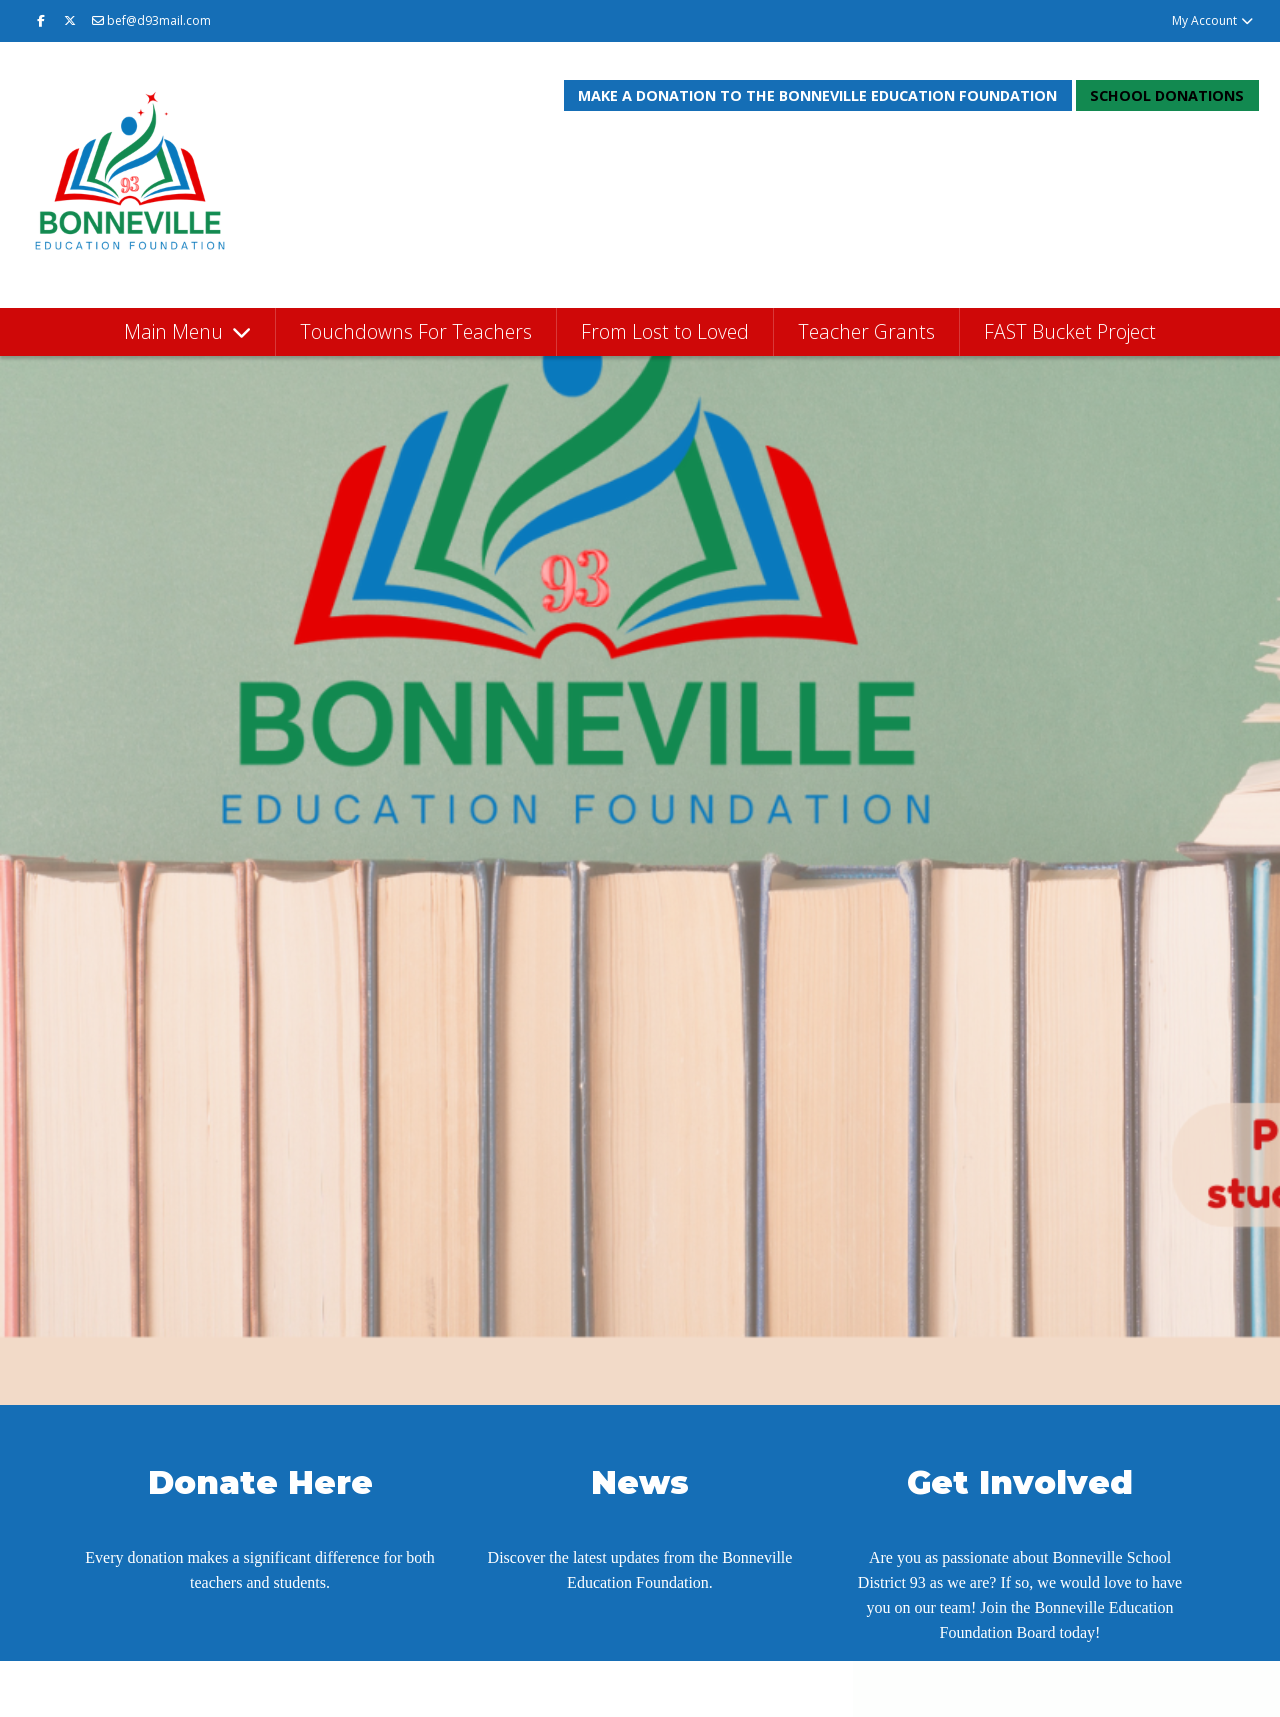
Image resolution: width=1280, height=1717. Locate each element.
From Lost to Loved (665, 331)
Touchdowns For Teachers (416, 331)
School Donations (1167, 95)
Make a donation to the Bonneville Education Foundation (817, 95)
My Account (1213, 20)
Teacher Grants (866, 331)
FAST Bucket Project (1070, 331)
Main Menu (176, 331)
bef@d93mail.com (151, 20)
